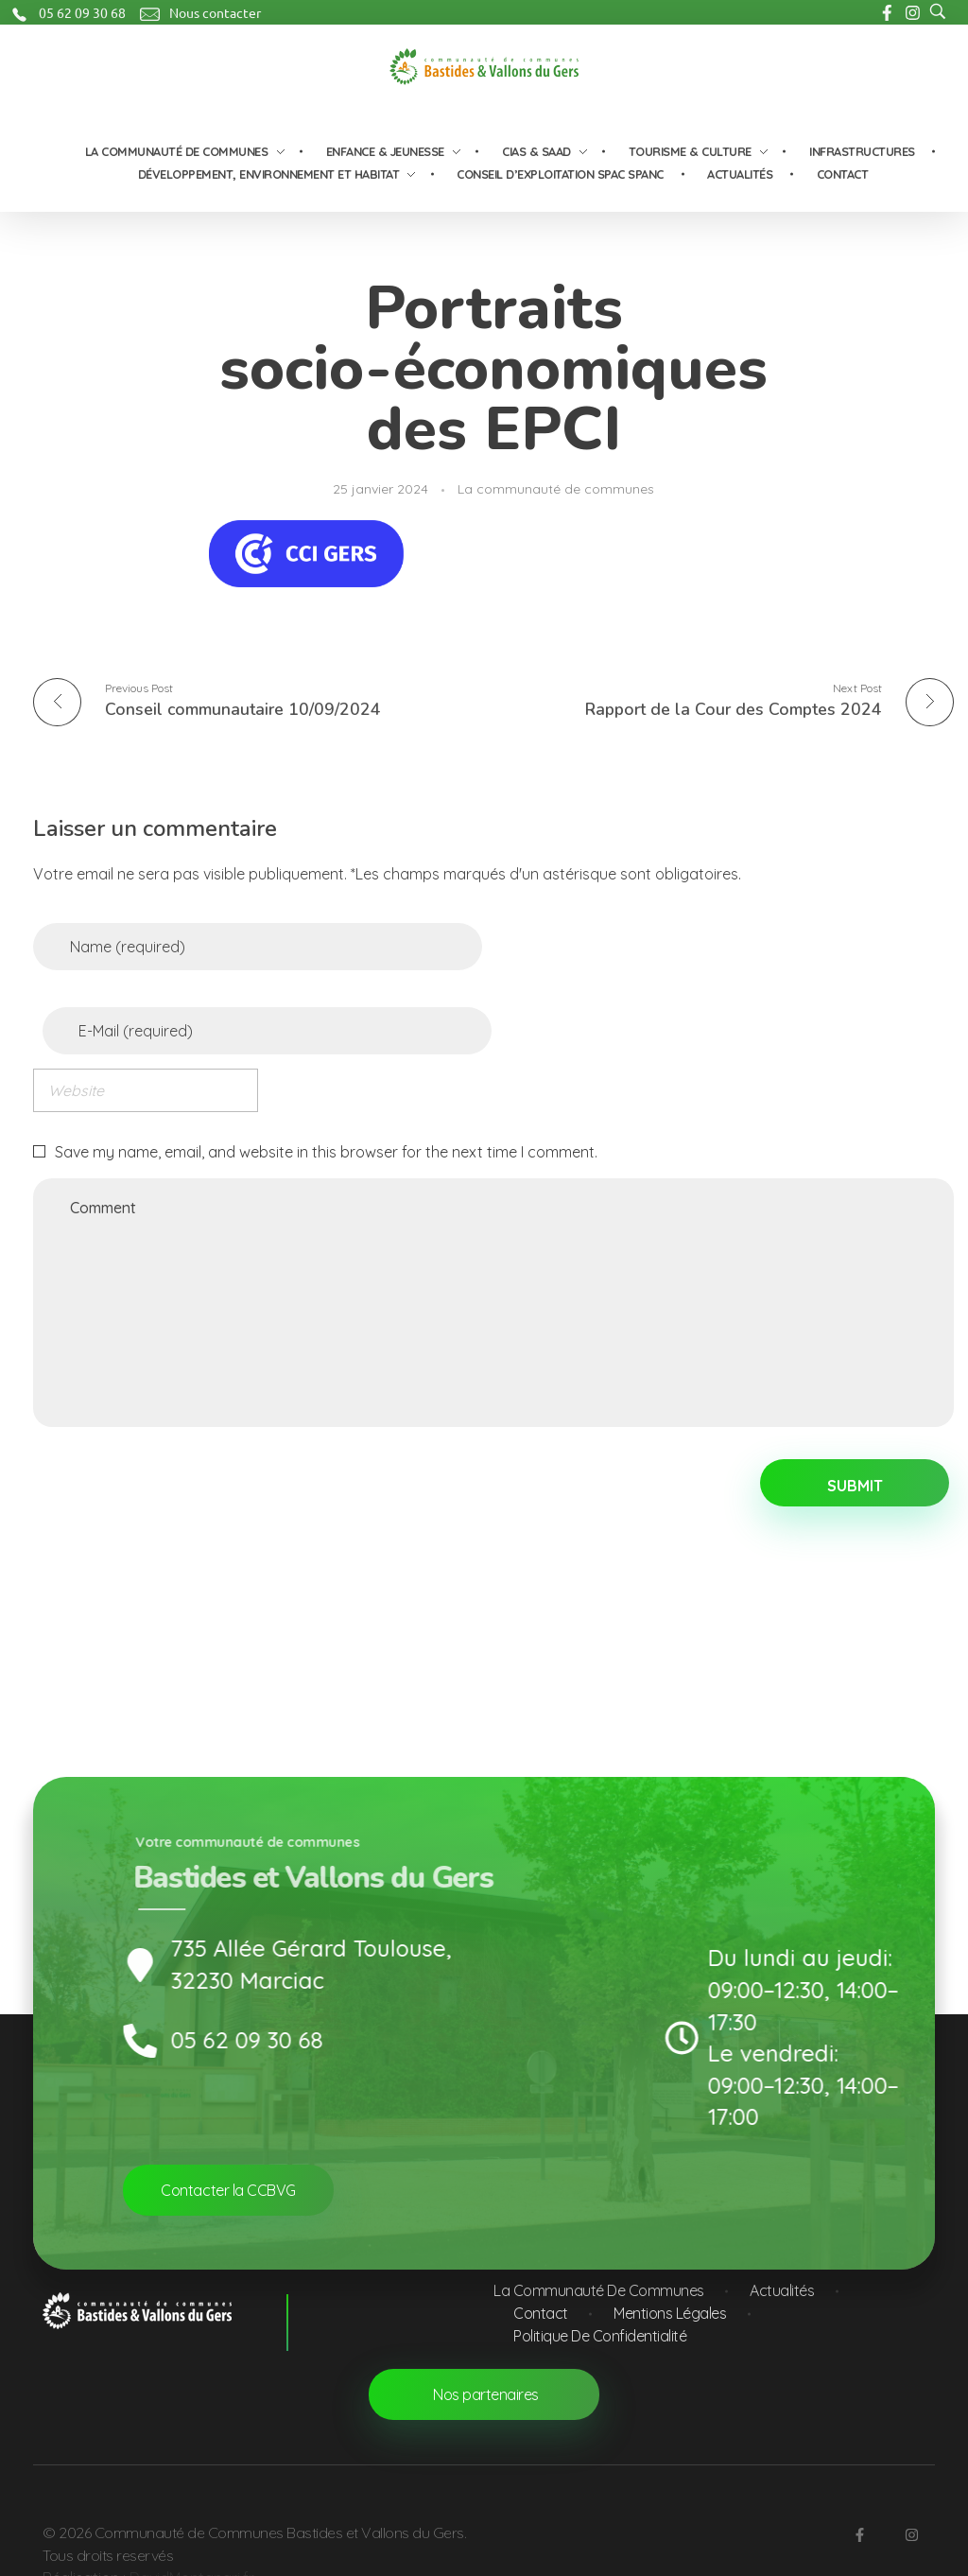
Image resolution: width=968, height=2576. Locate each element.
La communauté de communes (556, 488)
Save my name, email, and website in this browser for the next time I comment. (326, 1146)
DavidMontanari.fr (192, 2555)
